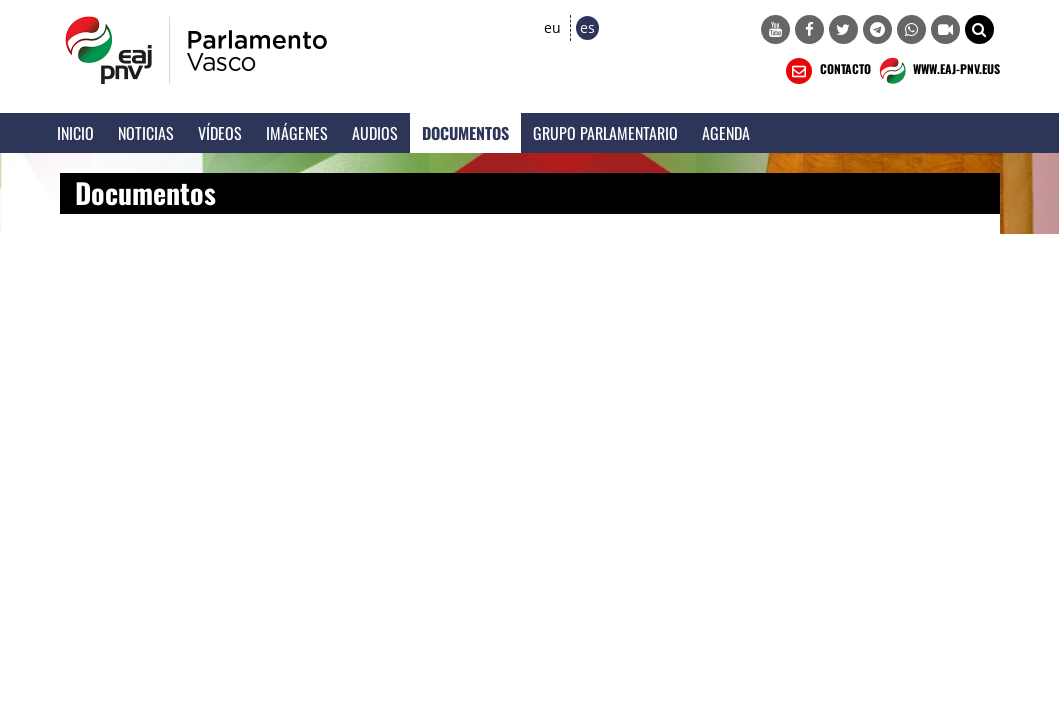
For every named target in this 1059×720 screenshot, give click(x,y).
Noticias (146, 133)
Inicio (75, 133)
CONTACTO (826, 71)
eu (552, 27)
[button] (979, 29)
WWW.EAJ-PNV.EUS (937, 71)
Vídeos (220, 133)
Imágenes (297, 133)
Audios (375, 133)
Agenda (726, 133)
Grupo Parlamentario (605, 133)
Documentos (465, 133)
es (587, 27)
